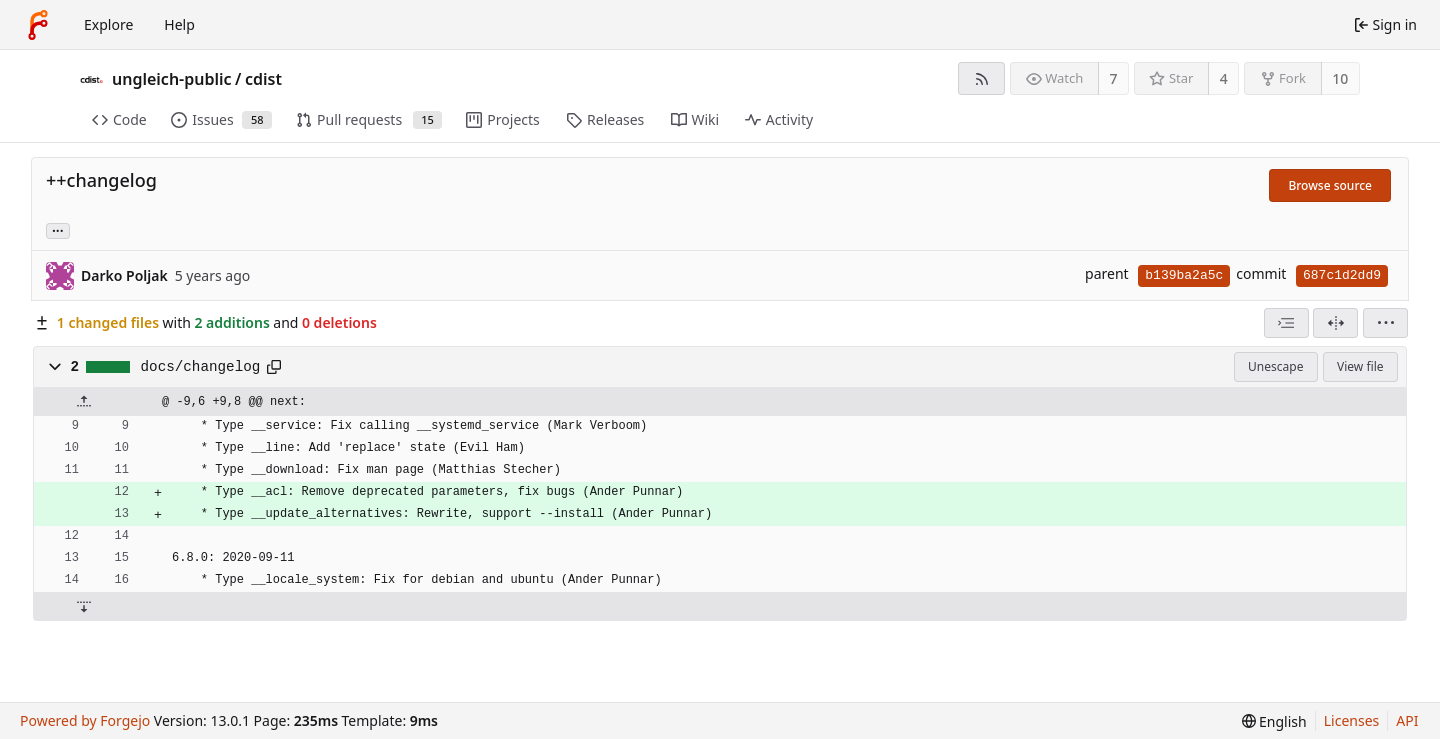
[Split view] (1335, 323)
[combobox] (1286, 323)
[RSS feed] (981, 78)
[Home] (38, 25)
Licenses (1352, 720)
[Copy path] (274, 367)
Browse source (1330, 185)
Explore (108, 24)
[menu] (1385, 323)
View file (1360, 366)
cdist (263, 79)
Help (179, 24)
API (1407, 720)
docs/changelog (201, 367)
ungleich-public (172, 79)
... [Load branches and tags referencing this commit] (58, 229)
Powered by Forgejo (85, 720)
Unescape (1275, 366)
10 (1340, 78)
